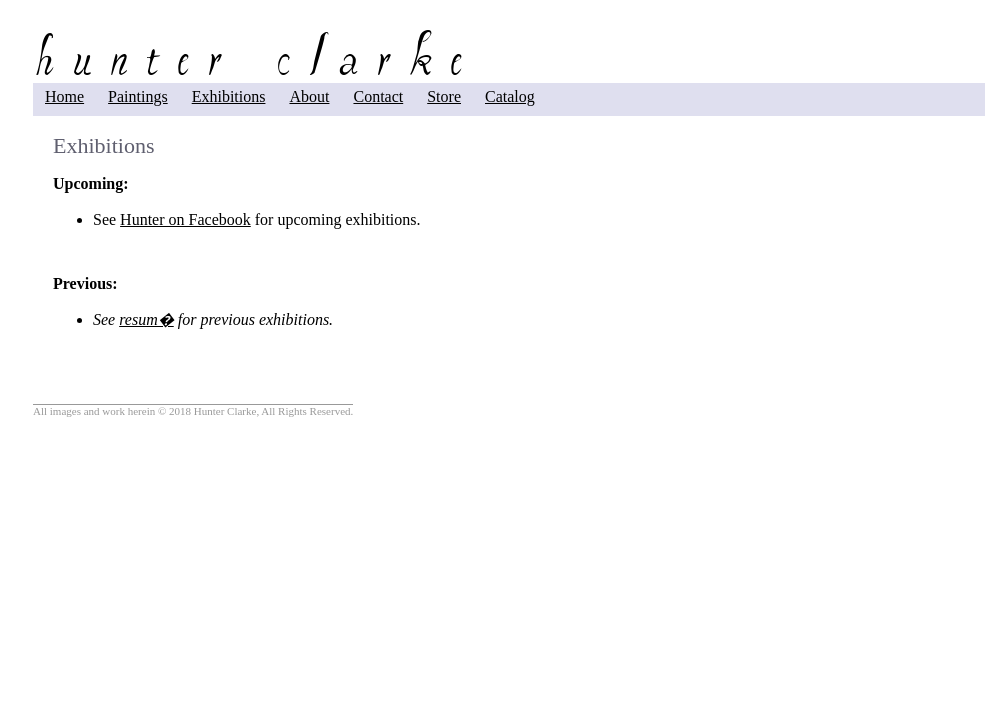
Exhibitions (229, 96)
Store (444, 96)
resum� (146, 319)
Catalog (510, 96)
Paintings (138, 96)
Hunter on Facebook (185, 219)
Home (64, 96)
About (309, 96)
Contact (378, 96)
